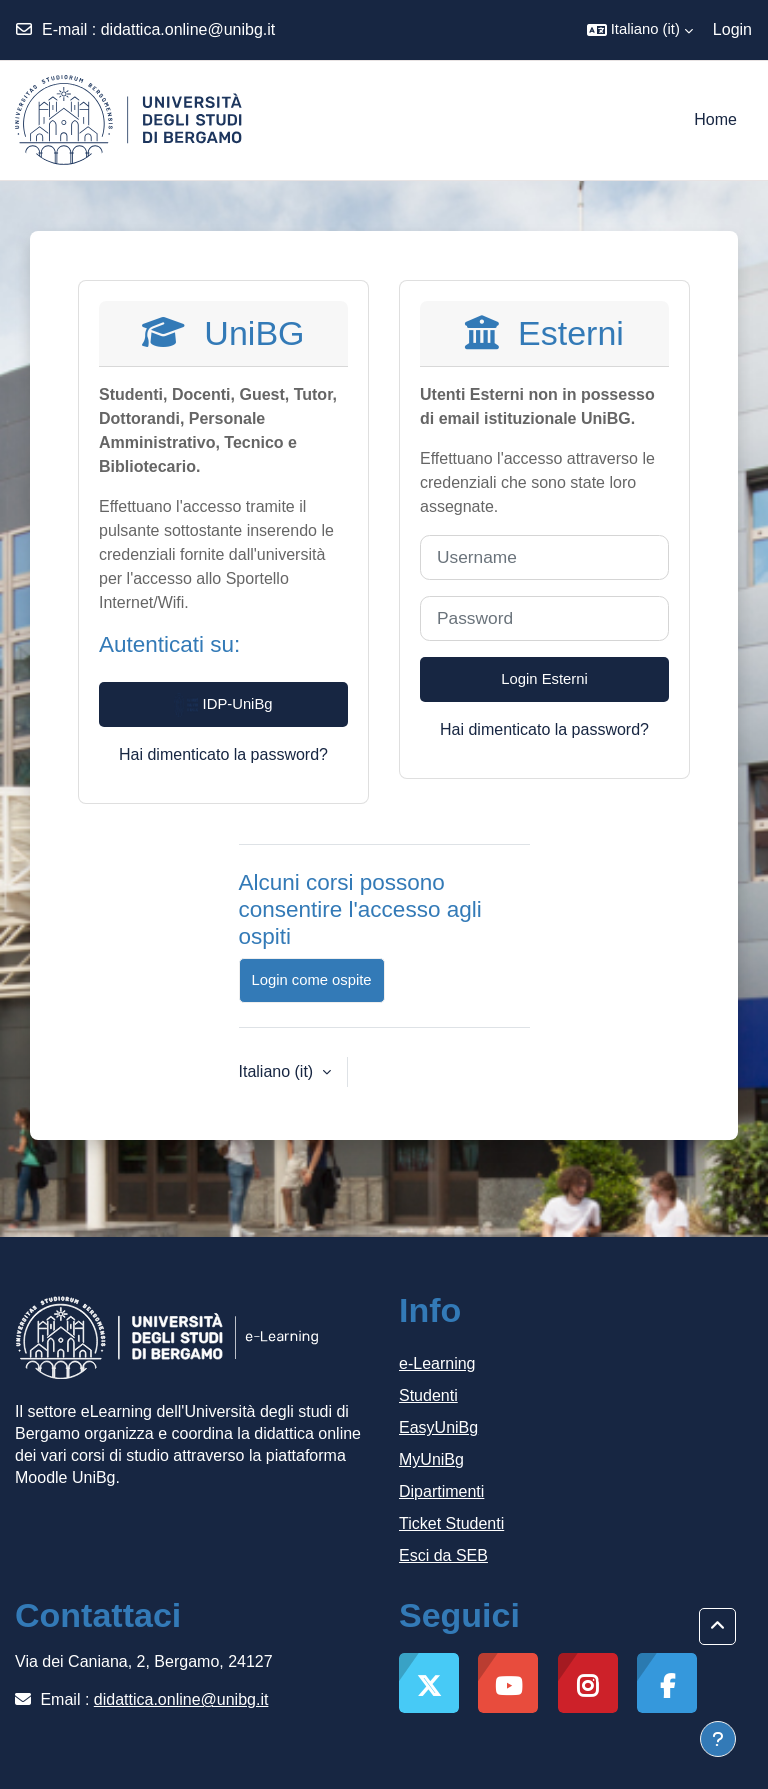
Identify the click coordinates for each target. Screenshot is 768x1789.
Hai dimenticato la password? (223, 754)
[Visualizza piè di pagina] (718, 1739)
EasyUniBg (438, 1427)
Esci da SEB (443, 1555)
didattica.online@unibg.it (188, 29)
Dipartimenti (441, 1491)
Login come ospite (312, 980)
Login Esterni (544, 679)
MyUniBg (431, 1459)
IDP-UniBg (223, 705)
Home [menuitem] (715, 119)
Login (732, 29)
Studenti (428, 1395)
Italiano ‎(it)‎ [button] (278, 1071)
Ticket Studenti (451, 1523)
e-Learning (437, 1363)
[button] (640, 30)
